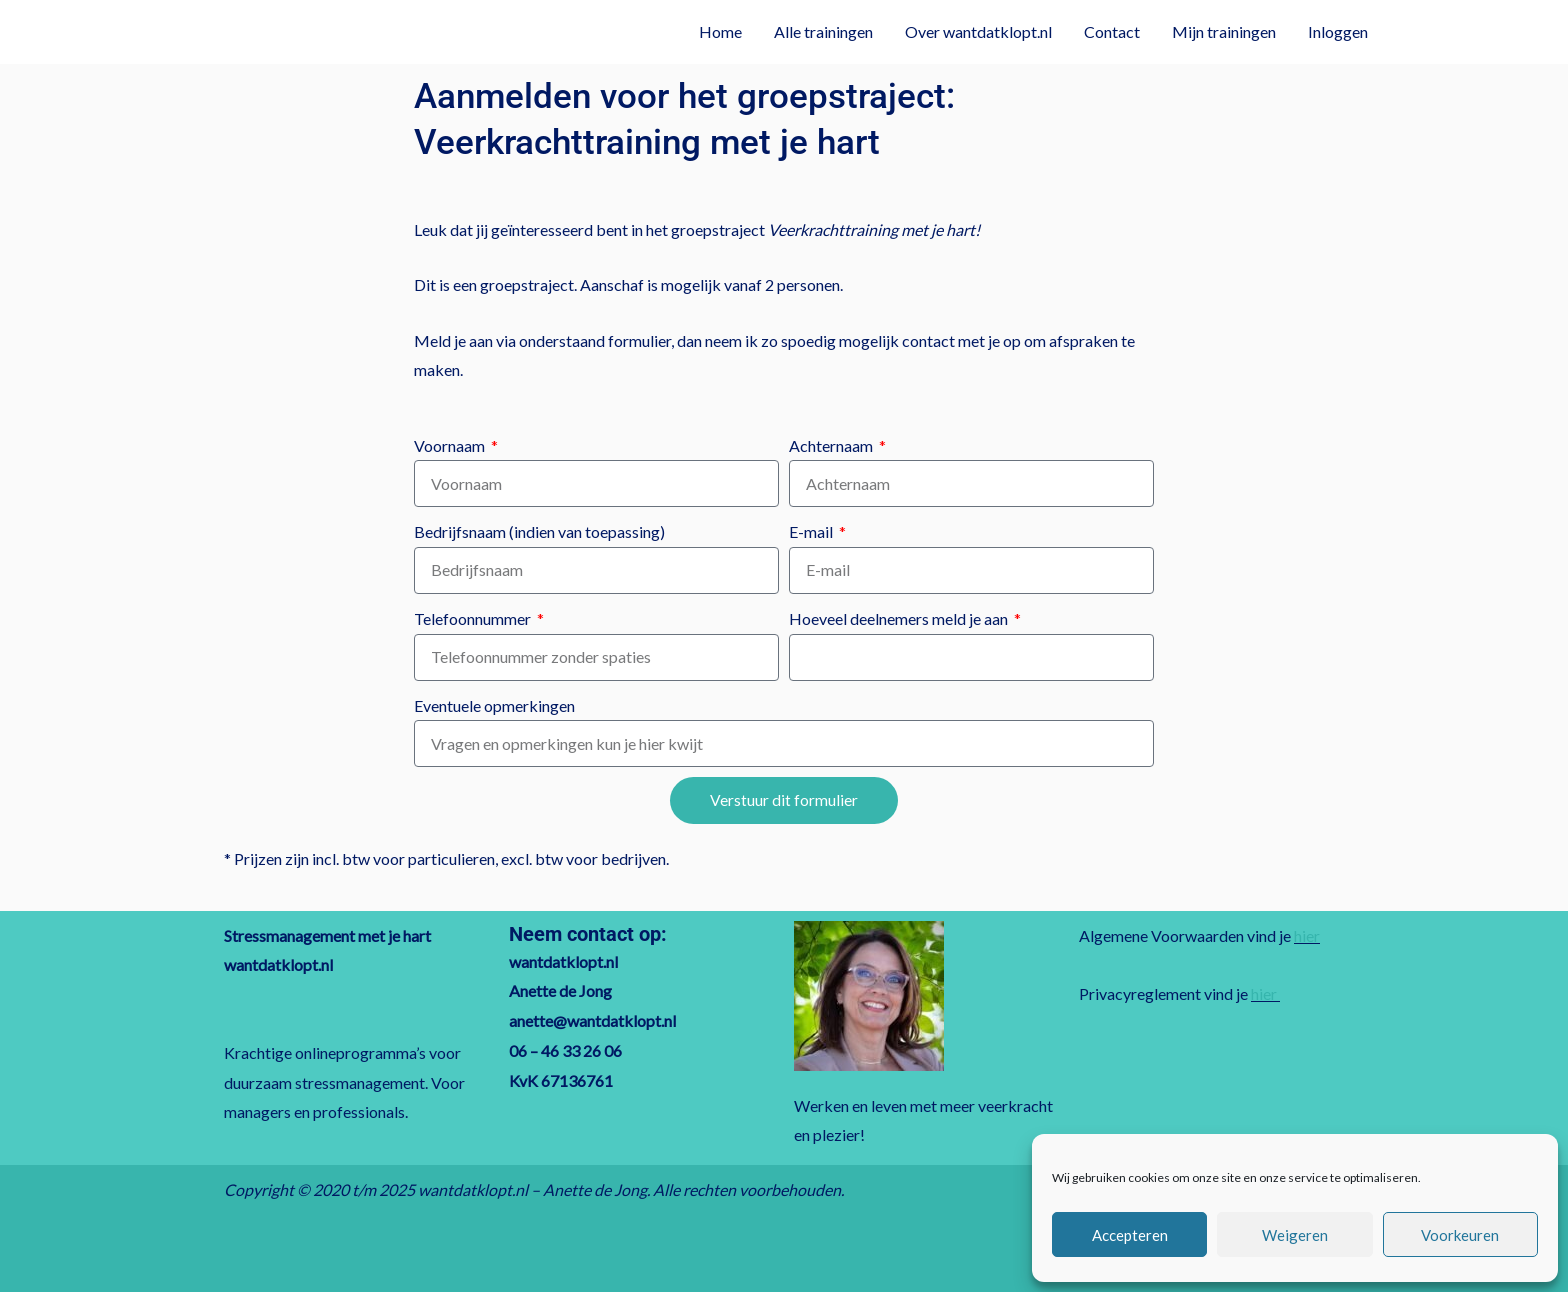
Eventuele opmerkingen (494, 705)
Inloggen (1338, 31)
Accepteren (1130, 1235)
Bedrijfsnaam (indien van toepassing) (539, 531)
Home (720, 31)
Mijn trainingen (1224, 31)
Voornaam (451, 445)
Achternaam (832, 445)
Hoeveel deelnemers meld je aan (900, 618)
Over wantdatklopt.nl (978, 31)
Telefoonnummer (474, 618)
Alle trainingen (823, 31)
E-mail (812, 531)
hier (1307, 935)
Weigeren (1295, 1235)
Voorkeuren (1460, 1235)
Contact (1112, 31)
